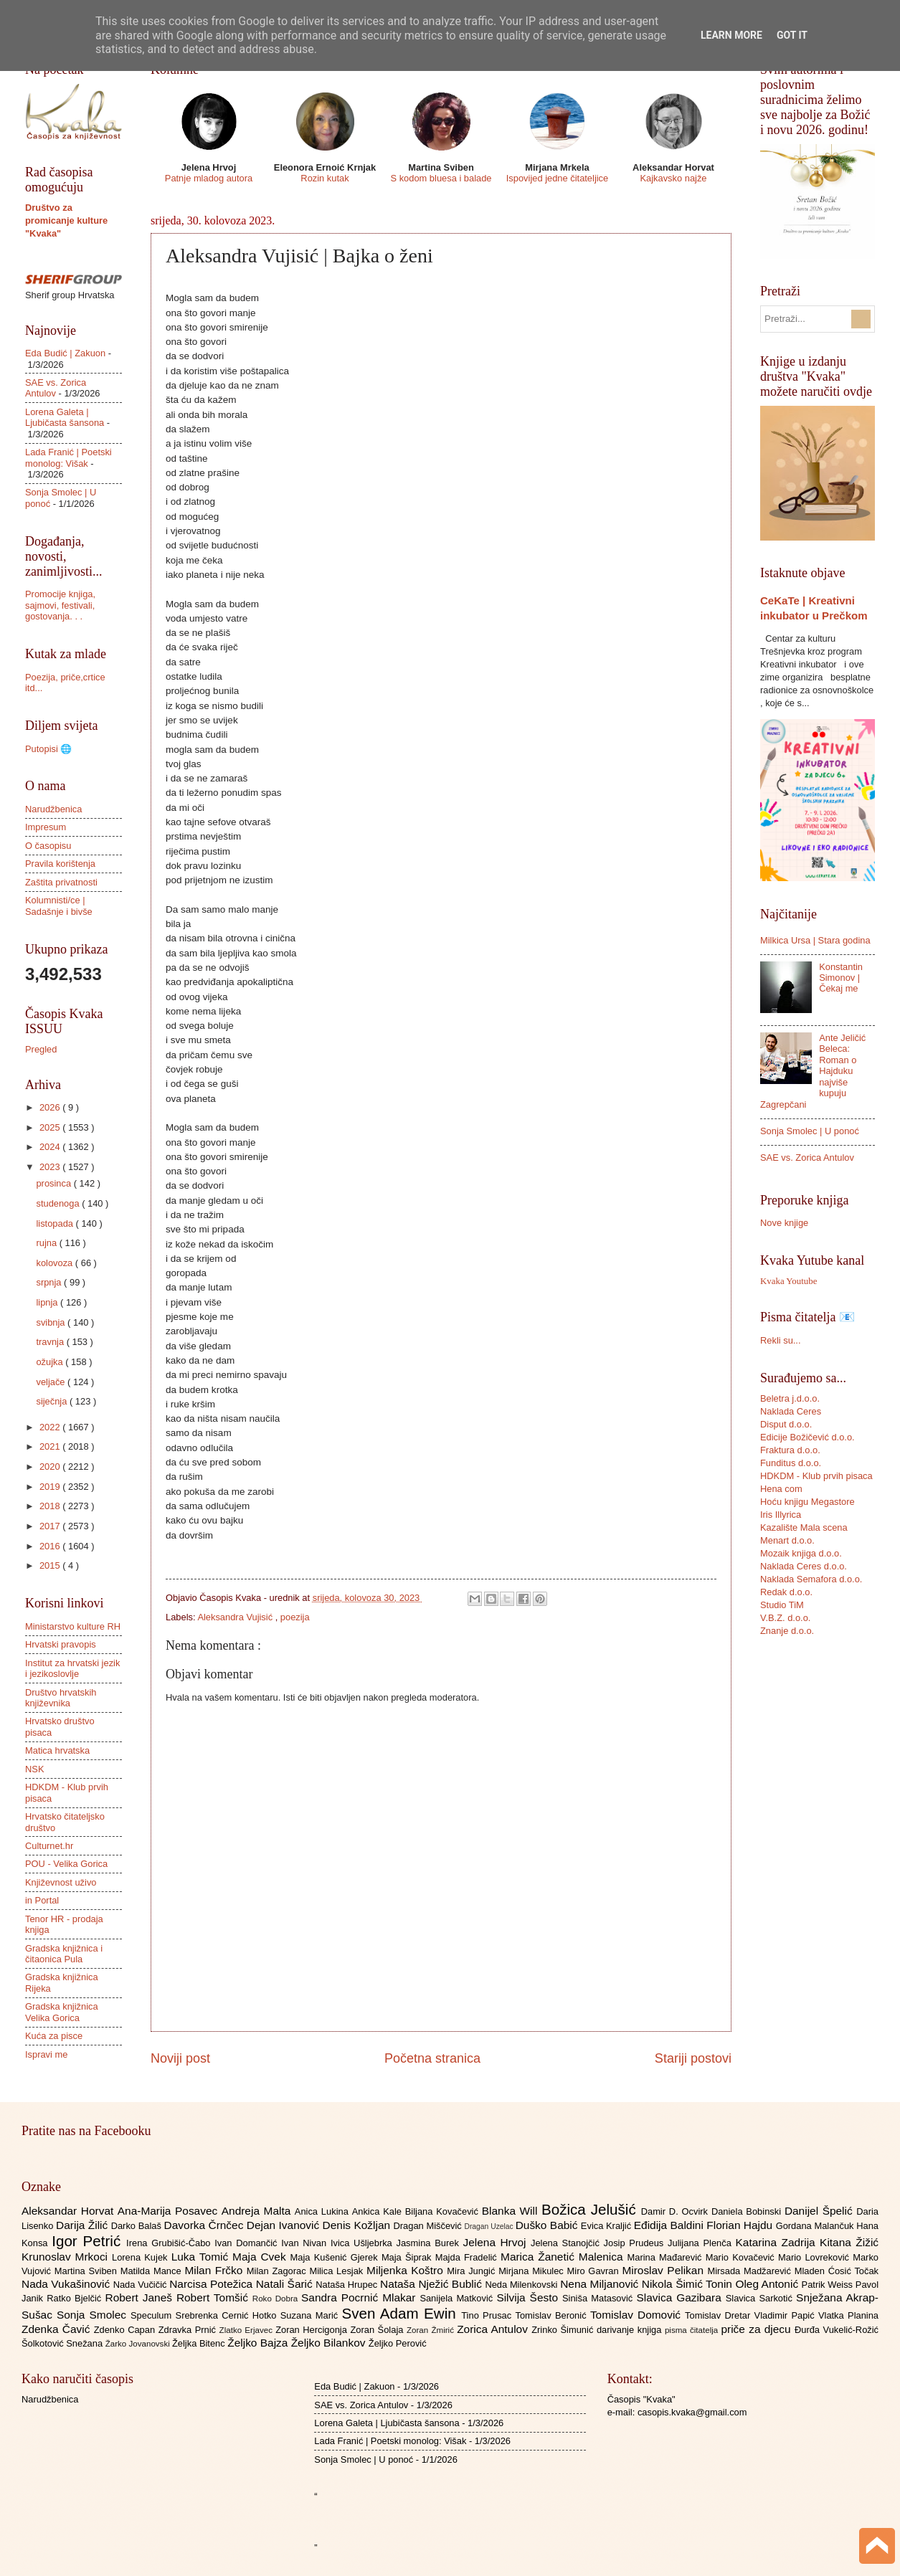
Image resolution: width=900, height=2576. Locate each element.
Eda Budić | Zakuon (65, 353)
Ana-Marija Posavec (170, 2211)
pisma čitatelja (693, 2330)
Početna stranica (432, 2058)
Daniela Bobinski (748, 2211)
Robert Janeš (140, 2297)
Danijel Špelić (820, 2211)
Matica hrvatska (57, 1750)
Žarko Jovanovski (138, 2343)
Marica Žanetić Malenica (564, 2257)
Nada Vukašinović (67, 2284)
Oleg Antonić (768, 2284)
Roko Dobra (276, 2298)
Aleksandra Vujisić (236, 1617)
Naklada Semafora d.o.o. (811, 1579)
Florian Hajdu (740, 2225)
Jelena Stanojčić (567, 2243)
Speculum (153, 2315)
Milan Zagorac (278, 2271)
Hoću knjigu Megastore (807, 1501)
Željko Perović (398, 2343)
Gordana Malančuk (816, 2225)
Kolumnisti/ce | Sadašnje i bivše (59, 905)
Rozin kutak (324, 178)
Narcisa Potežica (212, 2284)
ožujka (50, 1361)
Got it (792, 35)
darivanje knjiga (631, 2329)
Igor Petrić (89, 2241)
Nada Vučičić (141, 2284)
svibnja (51, 1322)
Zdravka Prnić (188, 2329)
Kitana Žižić (849, 2242)
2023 (50, 1166)
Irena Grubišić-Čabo (170, 2243)
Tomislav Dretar (719, 2315)
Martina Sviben (87, 2271)
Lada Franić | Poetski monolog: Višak (68, 457)
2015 (50, 1565)
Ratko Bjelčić (76, 2298)
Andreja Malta (258, 2211)
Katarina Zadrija (778, 2242)
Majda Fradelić (468, 2257)
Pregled (41, 1049)
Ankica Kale (378, 2211)
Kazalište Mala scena (804, 1527)
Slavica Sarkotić (761, 2298)
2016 (50, 1546)
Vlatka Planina (848, 2315)
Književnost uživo (60, 1882)
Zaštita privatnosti (61, 882)
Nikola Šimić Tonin (689, 2284)
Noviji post (180, 2058)
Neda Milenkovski (522, 2284)
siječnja (53, 1401)
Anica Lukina (323, 2211)
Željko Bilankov (330, 2343)
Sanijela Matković (458, 2298)
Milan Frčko (215, 2270)
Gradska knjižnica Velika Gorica (61, 2012)
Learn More (731, 35)
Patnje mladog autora (208, 178)
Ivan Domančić (247, 2243)
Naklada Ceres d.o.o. (803, 1566)
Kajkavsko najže (673, 178)
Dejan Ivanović (285, 2225)
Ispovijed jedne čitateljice (557, 178)
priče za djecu (757, 2329)
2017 (50, 1526)
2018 (50, 1506)
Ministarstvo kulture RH (72, 1626)
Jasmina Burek (430, 2243)
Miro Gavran (594, 2271)
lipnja (48, 1302)
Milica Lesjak (337, 2271)
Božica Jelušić (591, 2209)
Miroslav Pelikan (664, 2270)
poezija (295, 1617)
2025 (50, 1127)
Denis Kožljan (358, 2225)
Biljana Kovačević (443, 2211)
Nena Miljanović (601, 2284)
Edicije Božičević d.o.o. (807, 1437)
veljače (51, 1382)
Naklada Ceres (790, 1411)
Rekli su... (780, 1340)
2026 (50, 1107)
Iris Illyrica (780, 1514)
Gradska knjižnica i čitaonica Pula (64, 1953)
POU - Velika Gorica (66, 1863)
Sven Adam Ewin (402, 2313)
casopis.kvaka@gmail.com (692, 2412)
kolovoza (55, 1263)
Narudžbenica (53, 809)
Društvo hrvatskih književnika (60, 1697)
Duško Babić (548, 2225)
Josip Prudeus (636, 2243)
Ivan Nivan (306, 2243)
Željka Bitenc (199, 2343)
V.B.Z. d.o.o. (785, 1617)
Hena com (781, 1488)
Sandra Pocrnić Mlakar (360, 2297)
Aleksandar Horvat (70, 2211)
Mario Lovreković (815, 2257)
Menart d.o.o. (787, 1540)
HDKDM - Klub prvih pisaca (816, 1475)
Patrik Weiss (829, 2284)
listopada (55, 1223)
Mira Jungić (472, 2271)
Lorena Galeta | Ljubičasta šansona (64, 417)
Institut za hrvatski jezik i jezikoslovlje (72, 1668)
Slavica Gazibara (680, 2297)
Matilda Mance (152, 2271)
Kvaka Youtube (788, 1281)
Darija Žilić (83, 2225)
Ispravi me (46, 2054)
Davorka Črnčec (205, 2225)
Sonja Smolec (94, 2315)
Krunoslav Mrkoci (67, 2257)
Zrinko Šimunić (564, 2329)
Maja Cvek (261, 2257)
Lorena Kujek (141, 2257)
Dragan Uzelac (489, 2226)
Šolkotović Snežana (63, 2343)
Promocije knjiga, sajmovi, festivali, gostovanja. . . (60, 605)
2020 (50, 1466)
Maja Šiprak (408, 2257)
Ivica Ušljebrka (364, 2243)
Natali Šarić (286, 2284)
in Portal (42, 1900)
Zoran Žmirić (432, 2330)
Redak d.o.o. (786, 1592)
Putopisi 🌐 (48, 748)
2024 (50, 1146)
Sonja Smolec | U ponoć (809, 1131)
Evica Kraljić (607, 2225)
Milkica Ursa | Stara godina (815, 940)
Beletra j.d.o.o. (790, 1398)
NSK (34, 1769)
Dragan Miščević (429, 2225)
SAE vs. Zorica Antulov (807, 1157)
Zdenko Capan (126, 2329)
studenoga (59, 1203)
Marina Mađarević (666, 2257)
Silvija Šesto (529, 2297)
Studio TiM (782, 1605)
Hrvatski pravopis (60, 1644)
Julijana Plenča (701, 2243)
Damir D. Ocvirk (676, 2211)
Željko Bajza (258, 2343)
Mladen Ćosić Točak (836, 2271)
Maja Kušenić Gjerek (336, 2257)
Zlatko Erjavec (247, 2330)
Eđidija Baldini (670, 2225)
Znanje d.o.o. (787, 1630)
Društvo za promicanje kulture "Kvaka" (66, 220)
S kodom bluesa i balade (440, 178)
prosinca (54, 1183)
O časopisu (48, 845)
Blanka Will (511, 2211)
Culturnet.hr (49, 1845)
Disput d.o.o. (786, 1424)
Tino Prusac (488, 2315)
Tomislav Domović (637, 2315)
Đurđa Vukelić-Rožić (836, 2329)
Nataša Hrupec (348, 2284)
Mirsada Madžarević (750, 2271)
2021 (50, 1446)
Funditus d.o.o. (790, 1463)
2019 (50, 1486)
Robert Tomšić (214, 2297)
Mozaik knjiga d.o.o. (801, 1553)
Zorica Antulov (494, 2329)
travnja (51, 1341)
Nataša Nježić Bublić (432, 2284)
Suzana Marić (311, 2315)
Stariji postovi (693, 2058)
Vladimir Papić (786, 2315)
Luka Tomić (201, 2257)
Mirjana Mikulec (532, 2271)
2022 (50, 1427)
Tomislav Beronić (553, 2315)
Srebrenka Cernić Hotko (228, 2315)
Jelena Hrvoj (497, 2242)
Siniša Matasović (599, 2298)
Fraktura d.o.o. (790, 1450)
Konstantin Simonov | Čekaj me (841, 977)
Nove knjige (784, 1222)
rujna (47, 1242)
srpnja (50, 1282)
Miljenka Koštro (406, 2270)
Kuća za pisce (53, 2035)
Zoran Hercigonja (312, 2329)
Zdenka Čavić (58, 2329)
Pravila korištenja (60, 863)
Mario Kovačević (742, 2257)
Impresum (45, 827)
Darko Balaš (137, 2225)
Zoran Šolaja (378, 2329)
